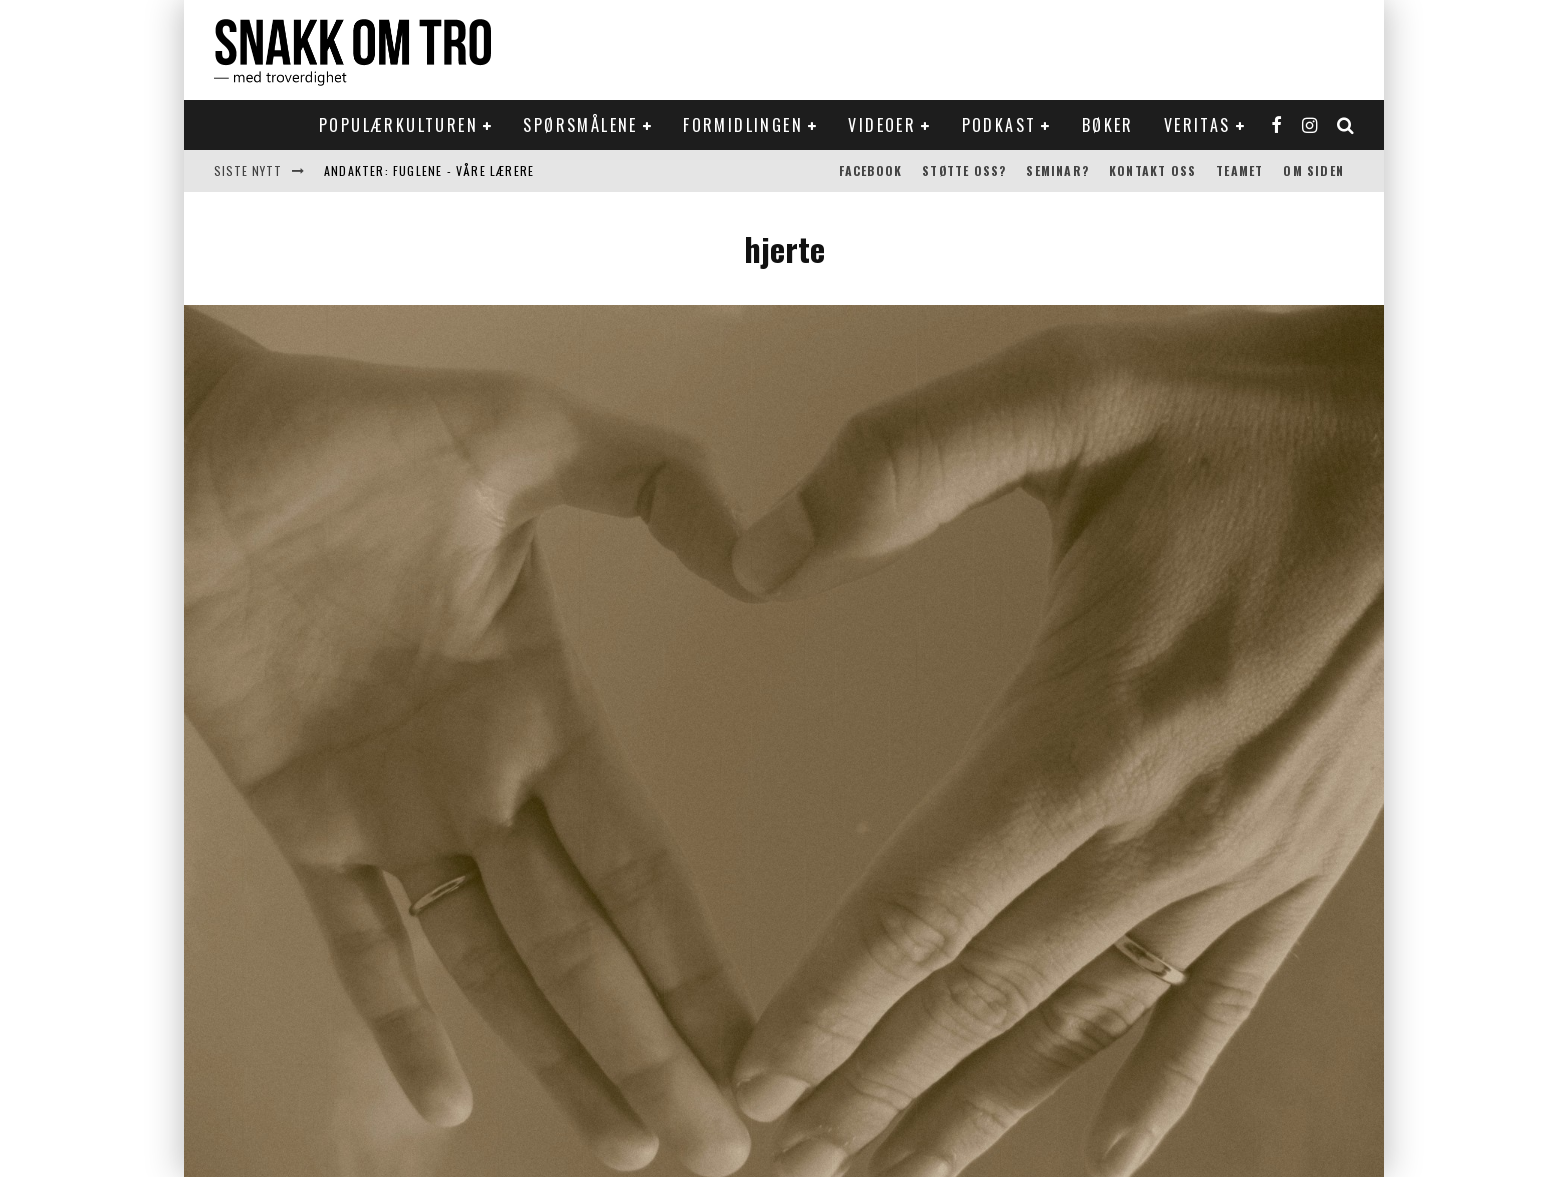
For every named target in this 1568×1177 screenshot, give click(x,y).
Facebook (871, 170)
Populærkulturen (398, 125)
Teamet (1239, 170)
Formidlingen (743, 125)
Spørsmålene (580, 125)
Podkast (999, 125)
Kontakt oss (1152, 170)
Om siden (1313, 170)
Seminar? (1057, 170)
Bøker (1108, 125)
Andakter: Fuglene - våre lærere (429, 170)
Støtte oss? (964, 170)
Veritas (1197, 125)
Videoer (882, 125)
